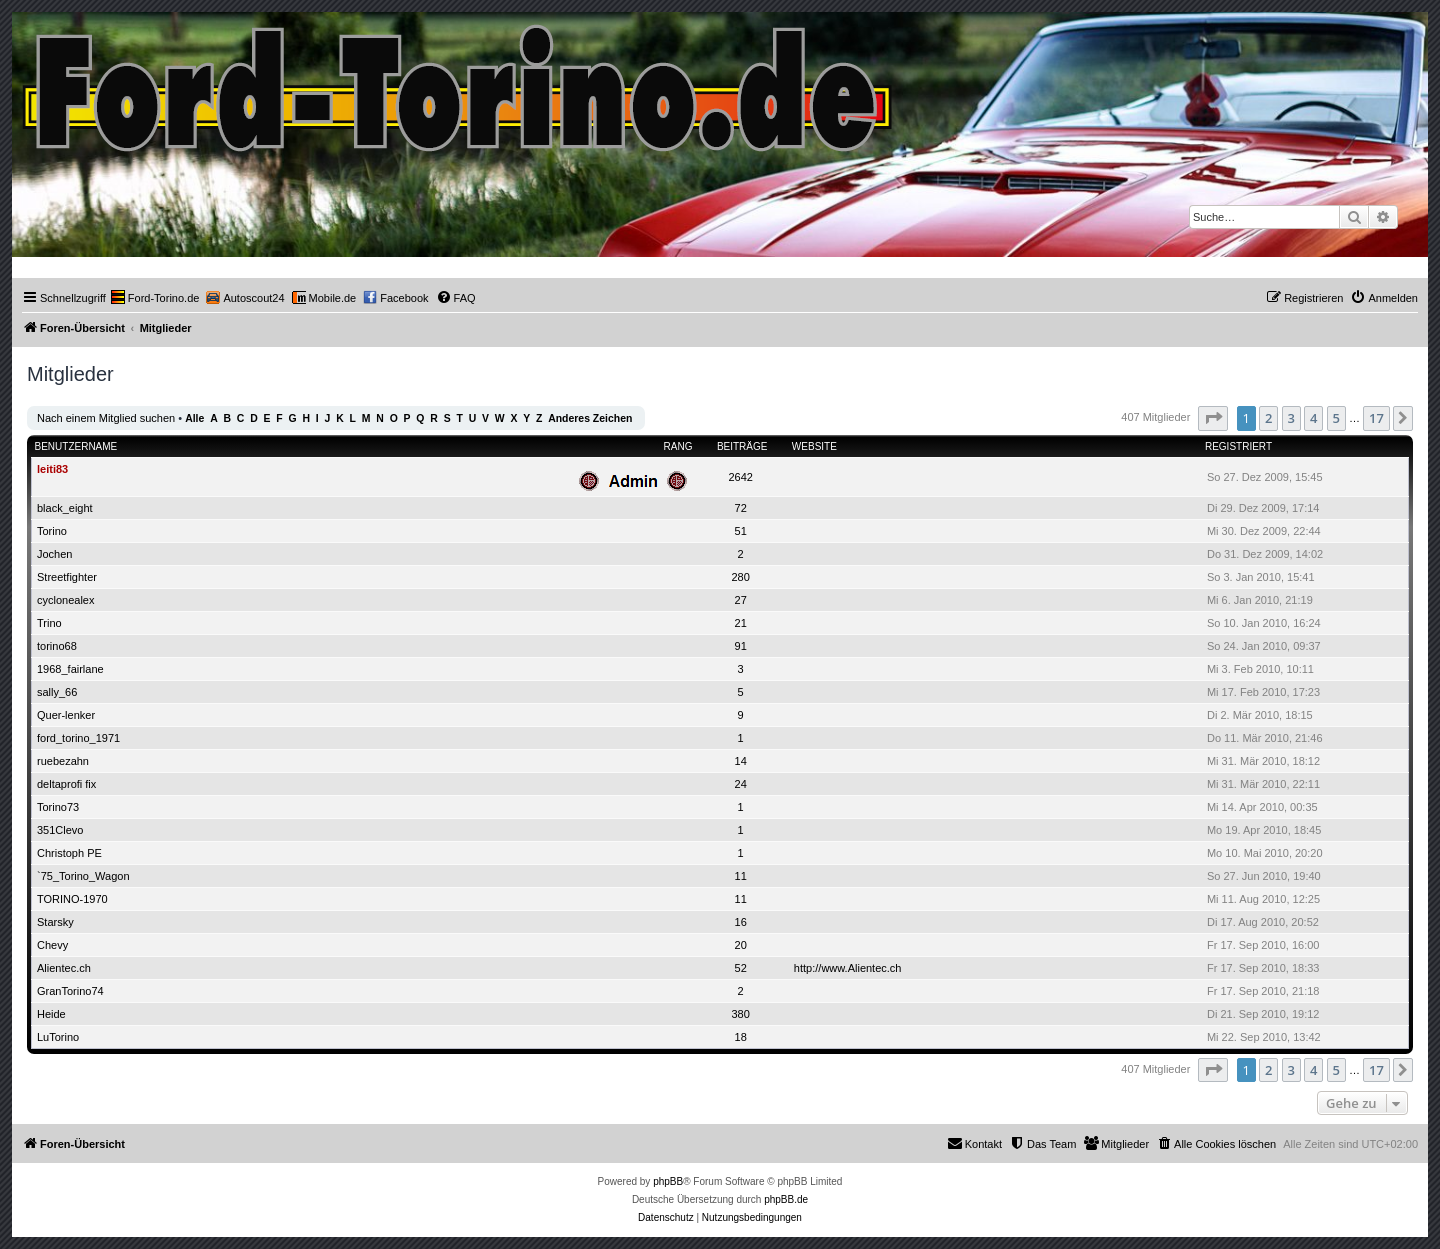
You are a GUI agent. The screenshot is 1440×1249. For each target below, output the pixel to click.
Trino (49, 623)
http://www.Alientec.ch (848, 968)
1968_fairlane (70, 669)
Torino (52, 531)
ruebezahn (63, 761)
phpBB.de (786, 1199)
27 (741, 600)
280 (740, 577)
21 (741, 623)
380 (740, 1014)
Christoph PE (69, 853)
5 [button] (1336, 418)
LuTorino (58, 1037)
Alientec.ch (64, 968)
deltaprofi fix (66, 784)
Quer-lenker (66, 715)
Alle (194, 418)
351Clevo (60, 830)
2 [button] (1268, 418)
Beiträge (742, 446)
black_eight (65, 508)
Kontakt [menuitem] (974, 1143)
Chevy (52, 945)
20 (741, 945)
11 (741, 876)
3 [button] (1291, 418)
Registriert (1238, 446)
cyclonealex (65, 600)
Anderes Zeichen (590, 418)
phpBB (668, 1181)
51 (741, 531)
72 (741, 508)
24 (741, 784)
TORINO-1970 (72, 899)
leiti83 (52, 469)
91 (741, 646)
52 (741, 968)
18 (741, 1037)
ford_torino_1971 (78, 738)
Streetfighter (67, 577)
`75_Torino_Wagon (83, 876)
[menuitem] (155, 298)
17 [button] (1376, 418)
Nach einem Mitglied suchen (106, 418)
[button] (1213, 418)
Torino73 (58, 807)
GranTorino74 (70, 991)
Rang (678, 446)
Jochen (54, 554)
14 (741, 761)
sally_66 (57, 692)
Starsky (55, 922)
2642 (740, 477)
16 (741, 922)
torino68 (57, 646)
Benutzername (76, 446)
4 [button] (1313, 418)
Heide (51, 1014)
